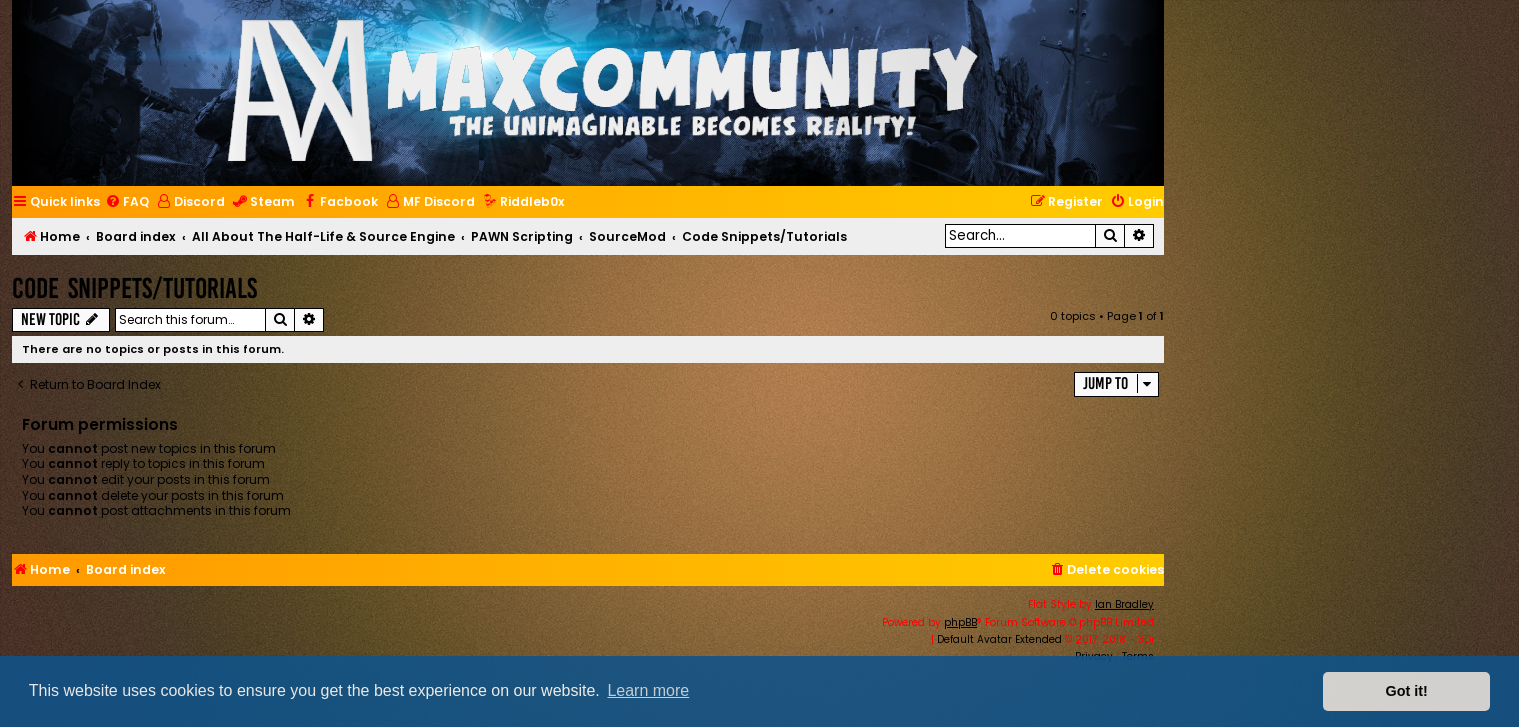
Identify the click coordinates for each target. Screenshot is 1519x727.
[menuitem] (127, 202)
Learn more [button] (648, 690)
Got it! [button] (1407, 691)
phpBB (960, 622)
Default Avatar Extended (999, 639)
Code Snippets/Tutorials (134, 288)
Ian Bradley (1124, 604)
